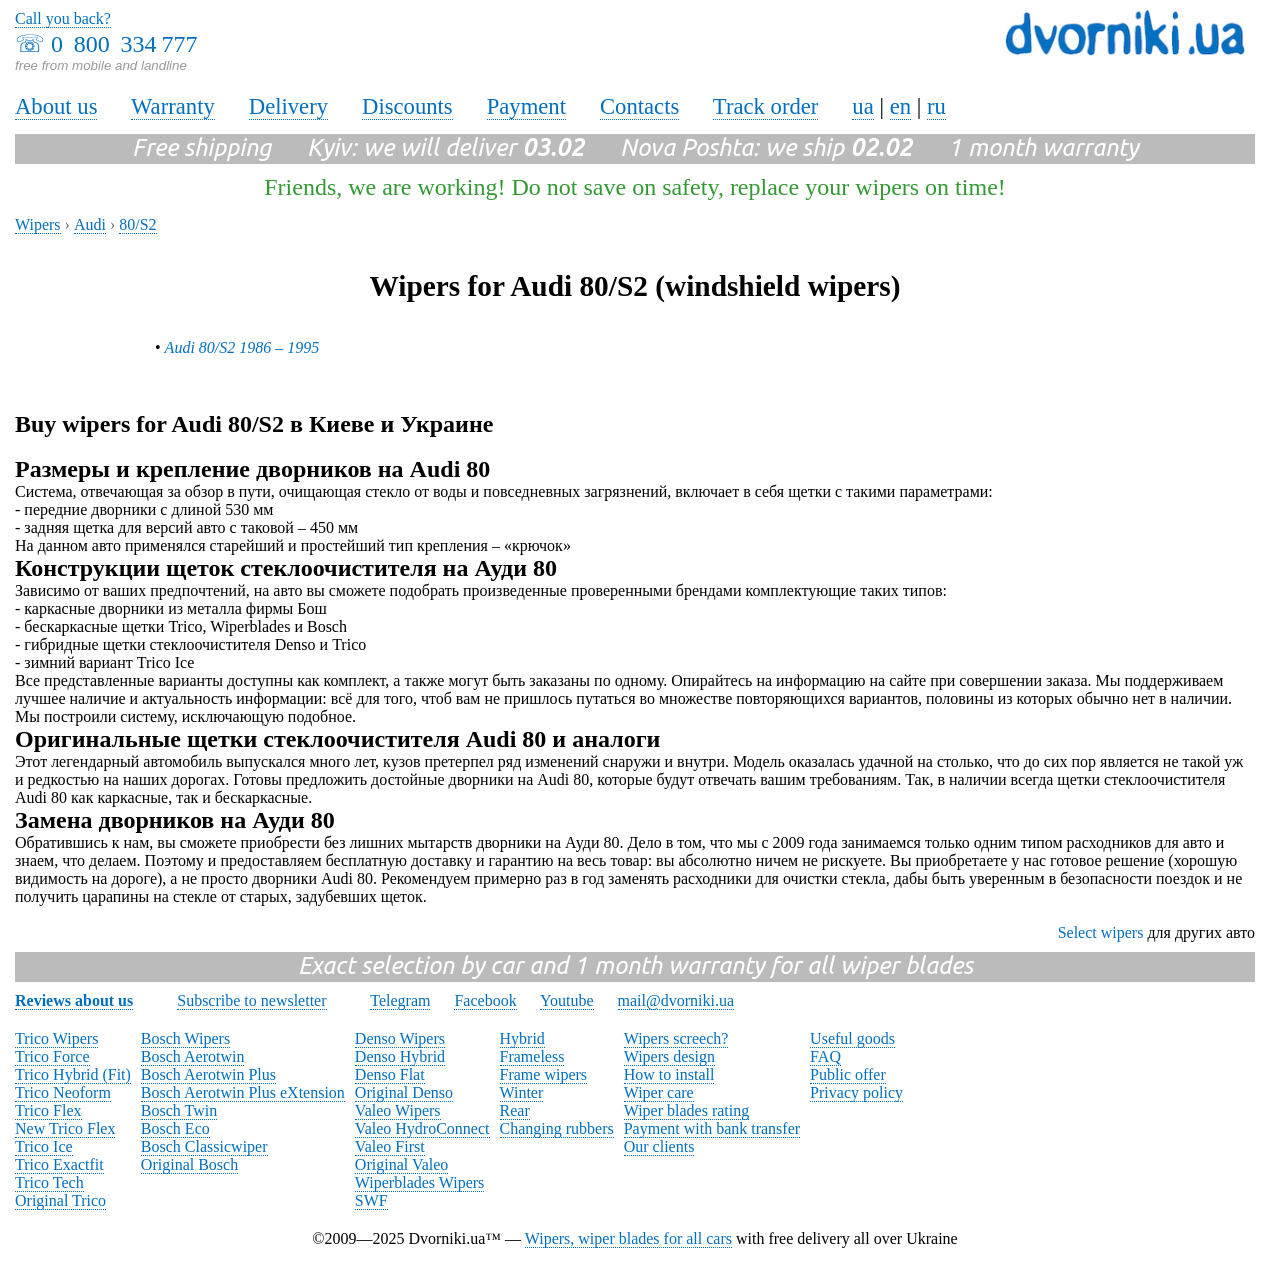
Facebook (485, 1000)
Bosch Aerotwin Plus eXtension (243, 1092)
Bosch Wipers (185, 1038)
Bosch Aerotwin (193, 1056)
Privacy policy (856, 1092)
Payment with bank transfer (712, 1128)
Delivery (288, 106)
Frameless (532, 1056)
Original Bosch (189, 1164)
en (900, 106)
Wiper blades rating (687, 1110)
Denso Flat (390, 1074)
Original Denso (404, 1092)
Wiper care (659, 1092)
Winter (522, 1092)
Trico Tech (49, 1182)
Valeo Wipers (398, 1110)
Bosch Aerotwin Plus (208, 1074)
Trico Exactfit (59, 1164)
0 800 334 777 (124, 44)
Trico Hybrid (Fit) (73, 1074)
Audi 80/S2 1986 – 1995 (242, 347)
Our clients (659, 1146)
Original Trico (60, 1200)
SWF (371, 1200)
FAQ (825, 1056)
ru (936, 106)
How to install (669, 1074)
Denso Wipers (400, 1038)
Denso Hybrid (400, 1056)
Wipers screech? (676, 1038)
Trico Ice (44, 1146)
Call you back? (63, 18)
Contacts (639, 106)
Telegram (400, 1000)
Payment (526, 106)
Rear (515, 1110)
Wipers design (669, 1056)
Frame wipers (544, 1074)
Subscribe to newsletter (251, 1000)
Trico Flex (48, 1110)
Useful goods (852, 1038)
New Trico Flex (65, 1128)
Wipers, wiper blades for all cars (628, 1238)
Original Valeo (401, 1164)
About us (56, 106)
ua (862, 106)
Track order (766, 106)
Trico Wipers (56, 1038)
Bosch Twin (179, 1110)
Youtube (567, 1000)
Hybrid (522, 1038)
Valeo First (390, 1146)
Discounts (407, 106)
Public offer (848, 1074)
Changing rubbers (557, 1128)
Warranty (173, 106)
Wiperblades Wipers (419, 1182)
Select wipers (1101, 932)
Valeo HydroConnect (422, 1128)
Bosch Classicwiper (204, 1146)
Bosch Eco (175, 1128)
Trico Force (52, 1056)
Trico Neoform (63, 1092)
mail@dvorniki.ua (676, 1000)
